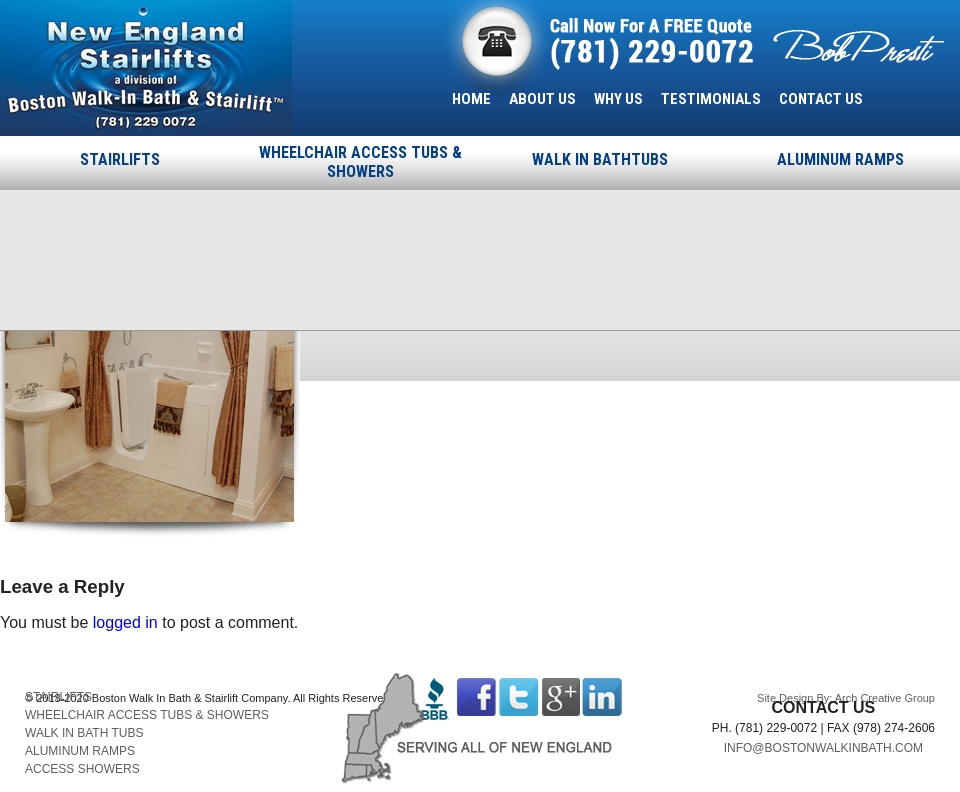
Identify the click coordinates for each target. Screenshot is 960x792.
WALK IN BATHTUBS (600, 159)
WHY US (618, 99)
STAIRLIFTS (120, 159)
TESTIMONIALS (711, 99)
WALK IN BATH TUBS (84, 733)
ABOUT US (542, 99)
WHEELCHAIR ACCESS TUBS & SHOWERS (360, 162)
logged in (125, 622)
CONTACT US (821, 99)
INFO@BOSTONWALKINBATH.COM (823, 748)
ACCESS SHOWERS (82, 769)
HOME (471, 99)
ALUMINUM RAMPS (840, 159)
